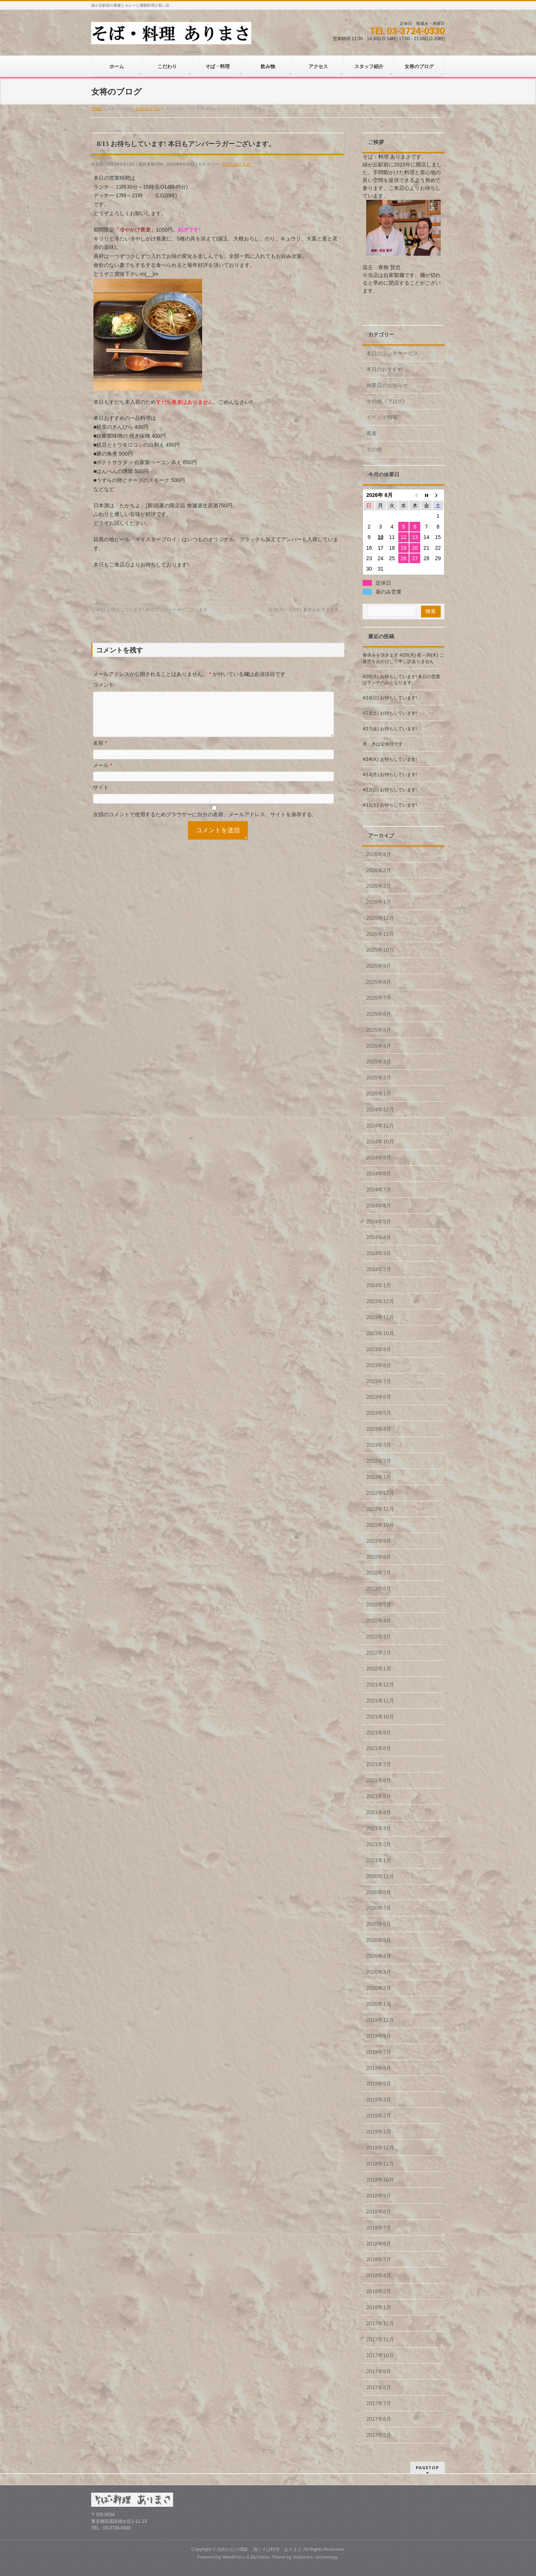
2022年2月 (378, 1653)
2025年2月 (378, 1077)
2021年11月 (380, 1701)
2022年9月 (378, 1541)
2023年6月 (378, 1397)
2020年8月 (378, 1892)
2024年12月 (380, 1110)
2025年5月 (378, 1030)
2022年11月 (380, 1509)
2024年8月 (378, 1174)
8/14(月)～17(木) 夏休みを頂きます (306, 609)
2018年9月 (378, 2196)
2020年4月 (378, 1956)
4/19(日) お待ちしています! (390, 697)
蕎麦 (371, 433)
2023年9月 (378, 1349)
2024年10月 (380, 1142)
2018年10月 (380, 2180)
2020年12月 (380, 1876)
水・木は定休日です (383, 744)
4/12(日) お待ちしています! (390, 789)
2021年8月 (378, 1748)
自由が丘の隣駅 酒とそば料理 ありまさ (259, 2549)
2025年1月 (378, 1094)
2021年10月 (380, 1717)
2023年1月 (378, 1477)
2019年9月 (378, 2036)
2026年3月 (378, 870)
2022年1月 (378, 1669)
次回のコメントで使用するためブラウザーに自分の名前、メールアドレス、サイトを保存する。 (205, 823)
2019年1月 (378, 2132)
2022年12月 (380, 1493)
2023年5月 (378, 1413)
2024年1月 (378, 1285)
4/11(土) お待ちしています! (390, 805)
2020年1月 (378, 2004)
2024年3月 (378, 1253)
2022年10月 (380, 1525)
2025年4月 (378, 1046)
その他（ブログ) (385, 401)
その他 (374, 449)
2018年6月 (378, 2244)
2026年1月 (378, 902)
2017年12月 (380, 2323)
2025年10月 (380, 950)
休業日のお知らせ (387, 385)
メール (102, 774)
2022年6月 (378, 1589)
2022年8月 (378, 1557)
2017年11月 (380, 2339)
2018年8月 (378, 2212)
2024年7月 (378, 1190)
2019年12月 (380, 2020)
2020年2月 (378, 1988)
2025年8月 (378, 982)
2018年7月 (378, 2228)
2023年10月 (380, 1333)
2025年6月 (378, 1014)
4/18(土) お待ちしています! (390, 713)
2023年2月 (378, 1461)
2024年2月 (378, 1269)
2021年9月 (378, 1733)
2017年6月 (378, 2419)
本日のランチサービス (392, 353)
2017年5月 (378, 2435)
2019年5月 (378, 2084)
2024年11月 (380, 1126)
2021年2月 (378, 1844)
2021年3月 (378, 1828)
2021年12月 (380, 1685)
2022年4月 (378, 1621)
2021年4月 (378, 1812)
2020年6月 (378, 1924)
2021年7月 (378, 1764)
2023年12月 (380, 1301)
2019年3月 (378, 2100)
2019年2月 (378, 2116)
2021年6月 (378, 1780)
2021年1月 (378, 1860)
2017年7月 (378, 2403)
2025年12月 (380, 918)
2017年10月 (380, 2355)
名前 (100, 752)
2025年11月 (380, 934)
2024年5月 (378, 1222)
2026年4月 (378, 854)
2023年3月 (378, 1445)
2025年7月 (378, 998)
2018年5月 (378, 2259)
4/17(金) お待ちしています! (390, 728)
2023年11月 (380, 1317)
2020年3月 (378, 1972)
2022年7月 (378, 1573)
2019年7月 (378, 2052)
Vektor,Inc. (304, 2557)
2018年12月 (380, 2148)
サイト (101, 796)
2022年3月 (378, 1637)
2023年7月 (378, 1381)
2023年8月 (378, 1365)
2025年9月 (378, 966)
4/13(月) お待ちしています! (390, 774)
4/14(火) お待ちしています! (390, 759)
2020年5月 (378, 1940)
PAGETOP (427, 2467)
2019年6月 (378, 2068)
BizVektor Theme (268, 2557)
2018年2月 (378, 2291)
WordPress (234, 2557)
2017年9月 (378, 2371)
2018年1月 (378, 2307)
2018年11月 (380, 2164)
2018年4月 (378, 2275)
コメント (103, 685)
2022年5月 (378, 1605)
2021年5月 (378, 1796)
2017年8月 (378, 2387)
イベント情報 (382, 417)
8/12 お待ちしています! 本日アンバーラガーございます (149, 609)
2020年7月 (378, 1908)
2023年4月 (378, 1429)
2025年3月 (378, 1061)
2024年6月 (378, 1206)
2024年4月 (378, 1237)
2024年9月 (378, 1158)
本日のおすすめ (236, 164)
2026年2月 (378, 886)
